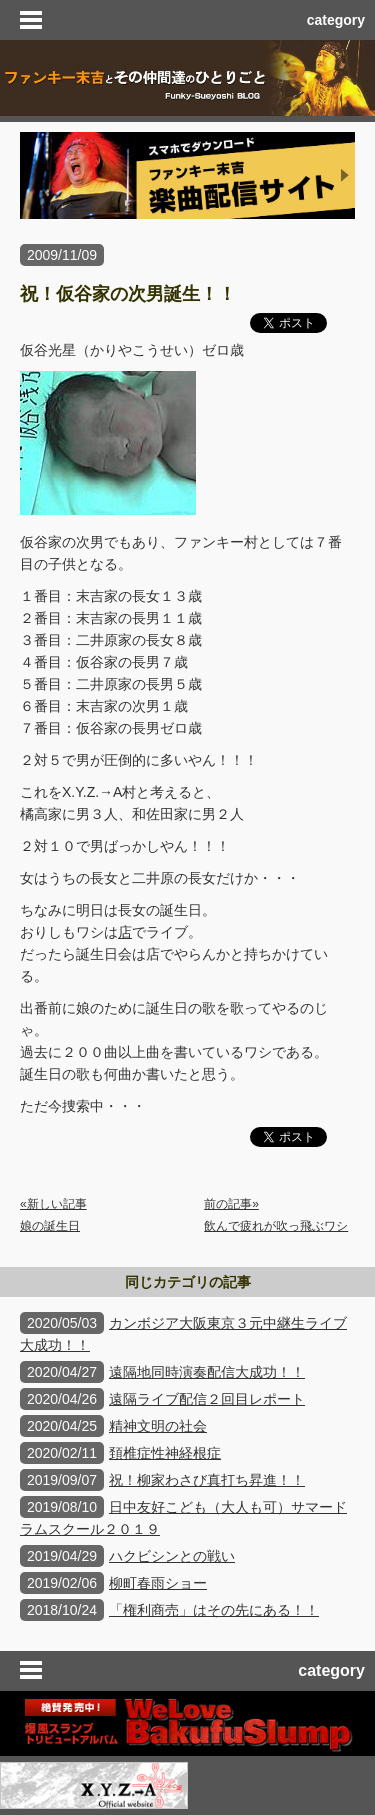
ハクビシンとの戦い (172, 1556)
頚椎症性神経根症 (165, 1453)
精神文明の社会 (158, 1426)
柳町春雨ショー (158, 1583)
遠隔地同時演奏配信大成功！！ (207, 1372)
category (336, 20)
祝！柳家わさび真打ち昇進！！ (207, 1480)
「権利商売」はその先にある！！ (214, 1610)
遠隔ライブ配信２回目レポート (207, 1399)
